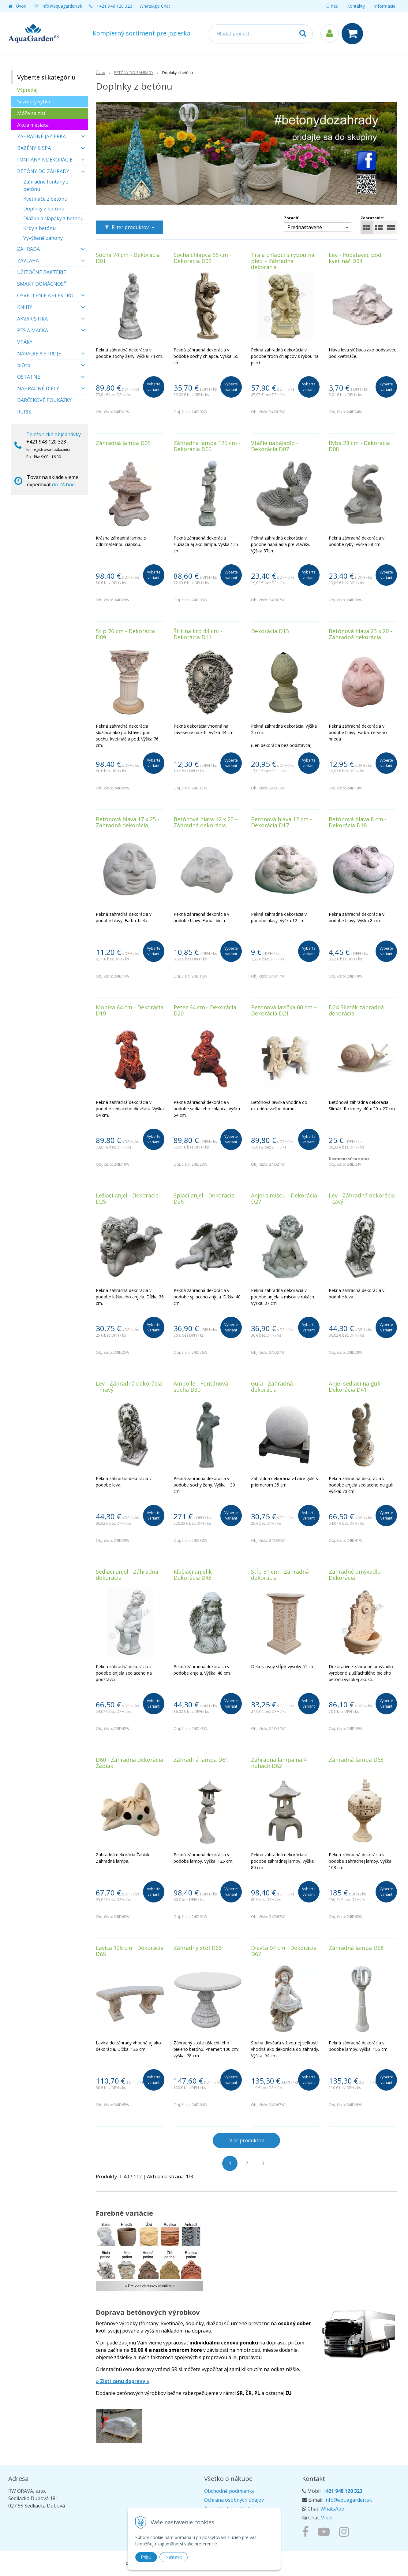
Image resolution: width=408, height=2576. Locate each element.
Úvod (21, 6)
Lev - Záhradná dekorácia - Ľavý (362, 1198)
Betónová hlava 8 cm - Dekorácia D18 (358, 822)
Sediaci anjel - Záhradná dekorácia (127, 1574)
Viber (327, 2517)
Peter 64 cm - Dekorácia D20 (205, 1010)
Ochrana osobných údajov (234, 2499)
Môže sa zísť (31, 113)
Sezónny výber (34, 101)
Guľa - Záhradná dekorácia (272, 1386)
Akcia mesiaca (33, 124)
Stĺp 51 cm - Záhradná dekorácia (280, 1574)
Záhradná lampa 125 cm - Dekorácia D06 (207, 446)
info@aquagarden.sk (62, 6)
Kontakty (356, 6)
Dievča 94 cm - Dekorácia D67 (283, 1951)
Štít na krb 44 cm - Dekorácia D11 (198, 634)
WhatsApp (332, 2508)
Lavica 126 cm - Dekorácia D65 (129, 1951)
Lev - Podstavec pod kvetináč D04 (355, 258)
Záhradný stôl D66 (198, 1947)
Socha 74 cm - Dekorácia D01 (128, 258)
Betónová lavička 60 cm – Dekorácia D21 (284, 1010)
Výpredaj (27, 90)
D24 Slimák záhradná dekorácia (356, 1010)
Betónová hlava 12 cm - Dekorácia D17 (281, 822)
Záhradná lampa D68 (356, 1947)
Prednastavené (304, 227)
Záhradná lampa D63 (356, 1759)
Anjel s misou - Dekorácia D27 (284, 1198)
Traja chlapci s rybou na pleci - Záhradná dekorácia (282, 261)
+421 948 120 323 (114, 6)
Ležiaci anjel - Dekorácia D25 (127, 1198)
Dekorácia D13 (270, 631)
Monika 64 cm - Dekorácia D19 (129, 1010)
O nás (332, 6)
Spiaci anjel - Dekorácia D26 (204, 1198)
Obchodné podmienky (229, 2491)
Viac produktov (246, 2140)
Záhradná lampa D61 (201, 1759)
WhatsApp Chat (155, 6)
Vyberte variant (153, 386)
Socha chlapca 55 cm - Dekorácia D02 (202, 258)
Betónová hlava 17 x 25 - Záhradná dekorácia (127, 822)
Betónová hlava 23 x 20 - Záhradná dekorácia (360, 634)
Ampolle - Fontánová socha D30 (201, 1386)
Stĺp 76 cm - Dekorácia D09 (125, 634)
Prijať (146, 2557)
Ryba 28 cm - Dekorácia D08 (359, 446)
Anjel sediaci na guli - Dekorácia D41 (356, 1386)
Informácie (384, 6)
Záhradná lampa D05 (123, 443)
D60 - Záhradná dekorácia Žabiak (129, 1762)
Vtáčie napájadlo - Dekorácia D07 (274, 446)
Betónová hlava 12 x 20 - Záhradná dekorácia (205, 822)
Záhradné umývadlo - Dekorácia (356, 1574)
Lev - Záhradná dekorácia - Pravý (129, 1386)
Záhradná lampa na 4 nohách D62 (279, 1762)
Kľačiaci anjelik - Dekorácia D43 (194, 1574)
